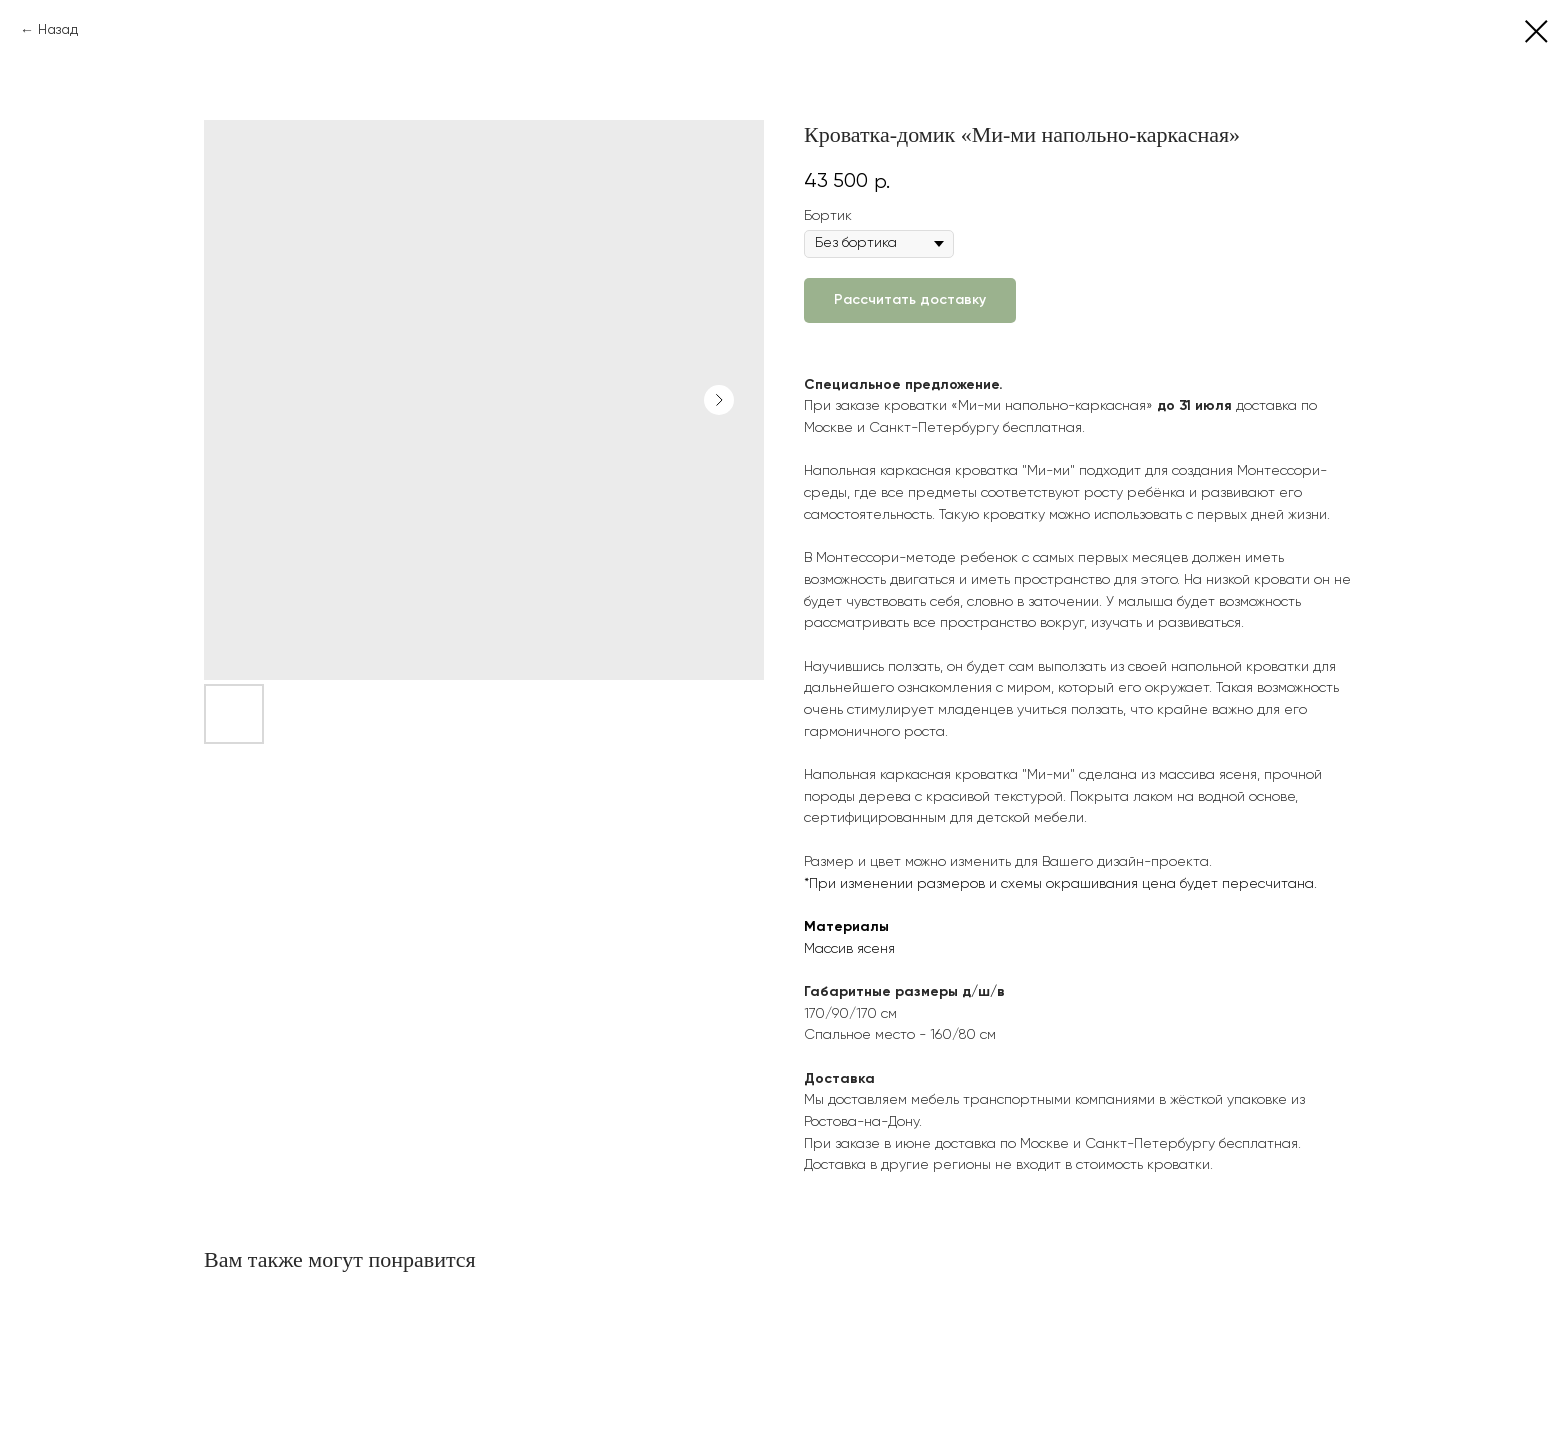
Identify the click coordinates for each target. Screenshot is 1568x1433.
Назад (58, 30)
